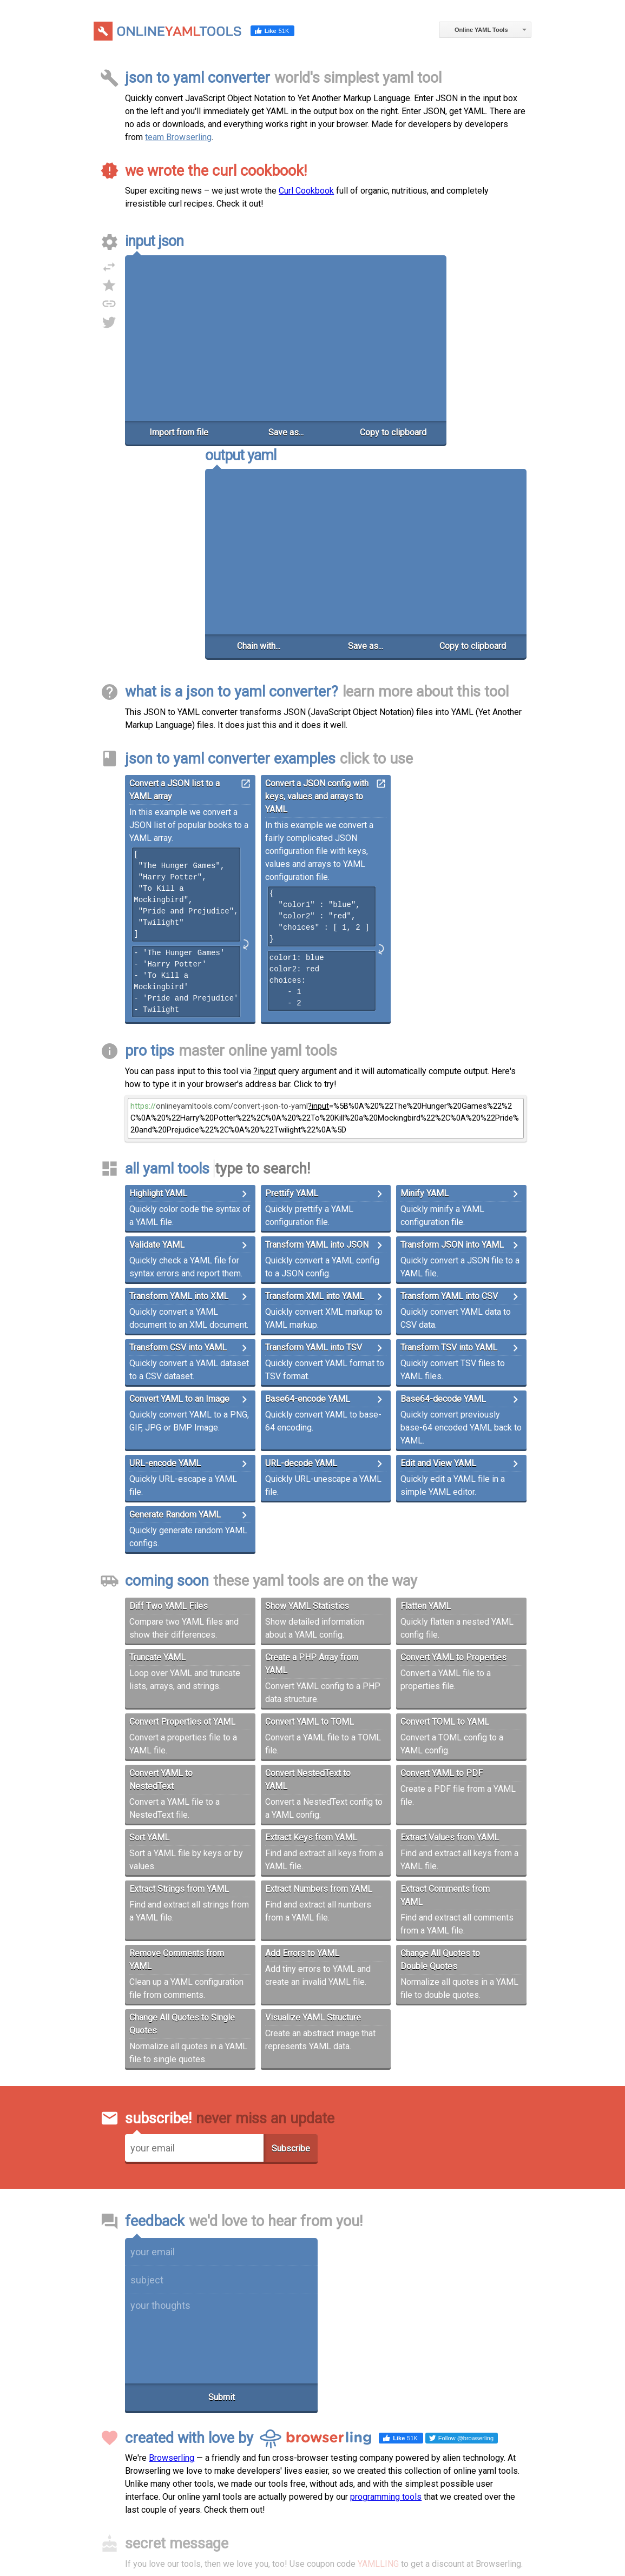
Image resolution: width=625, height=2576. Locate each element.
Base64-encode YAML (307, 1198)
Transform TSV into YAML (448, 1147)
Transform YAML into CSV (449, 1095)
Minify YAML (424, 993)
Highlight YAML (158, 993)
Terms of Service (304, 2513)
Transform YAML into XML (178, 1095)
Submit (221, 2196)
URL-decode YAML (301, 1262)
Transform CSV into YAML (178, 1147)
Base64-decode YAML (443, 1198)
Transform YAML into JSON (317, 1044)
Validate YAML (157, 1044)
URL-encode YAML (165, 1262)
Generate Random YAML (175, 1314)
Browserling (171, 2257)
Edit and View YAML (438, 1262)
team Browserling (178, 137)
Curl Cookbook (306, 191)
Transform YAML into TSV (313, 1147)
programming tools (386, 2296)
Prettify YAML (291, 993)
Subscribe (291, 1948)
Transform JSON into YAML (452, 1044)
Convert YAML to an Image (179, 1198)
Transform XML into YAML (314, 1095)
